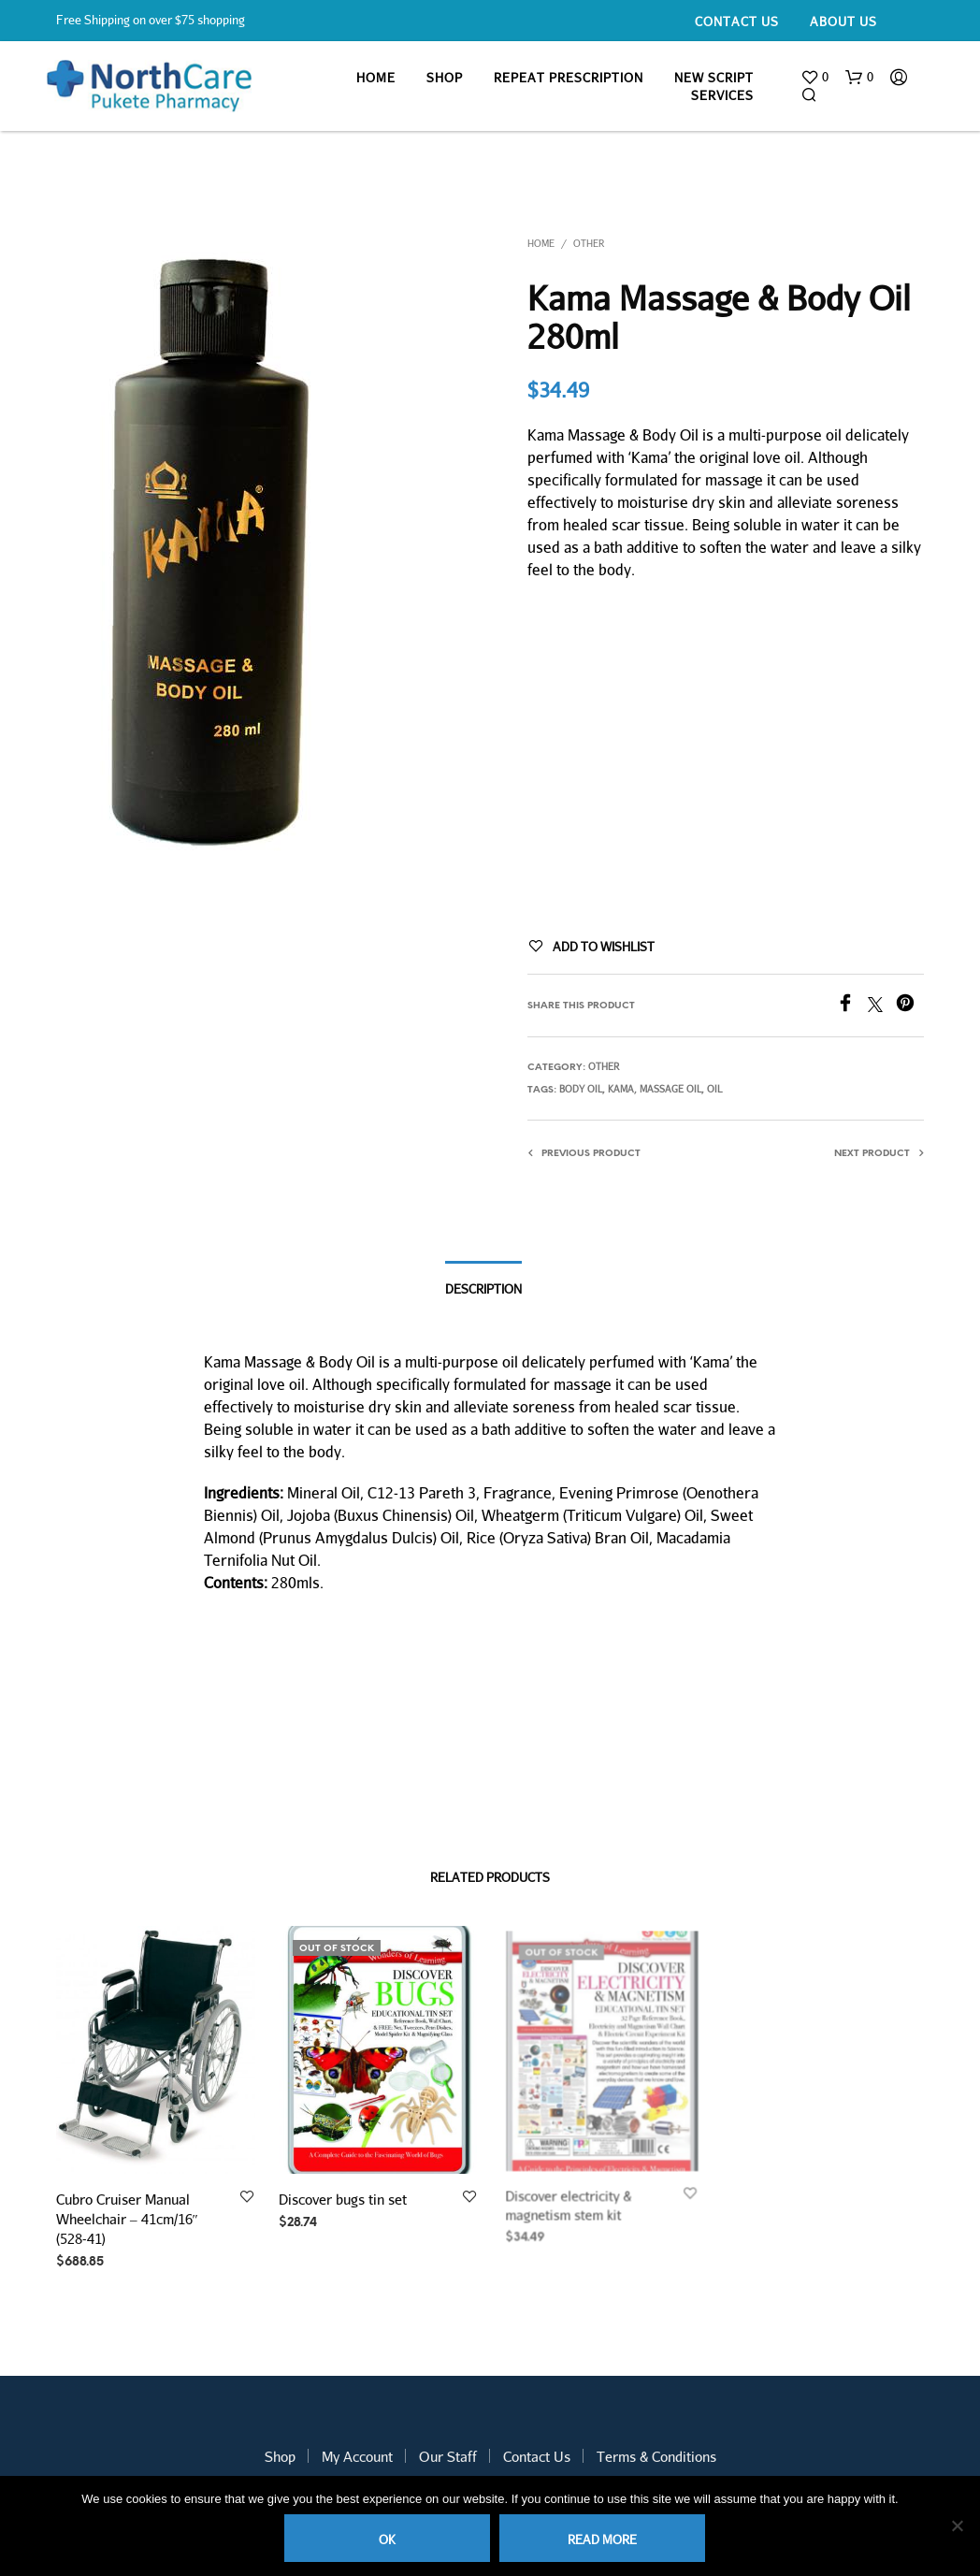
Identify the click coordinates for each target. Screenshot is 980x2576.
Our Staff (448, 2456)
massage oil (670, 1088)
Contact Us (737, 21)
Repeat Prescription (568, 77)
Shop (444, 77)
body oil (580, 1088)
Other (588, 243)
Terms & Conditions (656, 2456)
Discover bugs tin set (345, 2192)
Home (376, 77)
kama (621, 1088)
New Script (714, 77)
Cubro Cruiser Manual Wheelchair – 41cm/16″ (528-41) (127, 2219)
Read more (602, 2539)
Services (722, 95)
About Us (843, 21)
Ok (387, 2539)
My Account (357, 2456)
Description (483, 1288)
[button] (814, 77)
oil (714, 1088)
